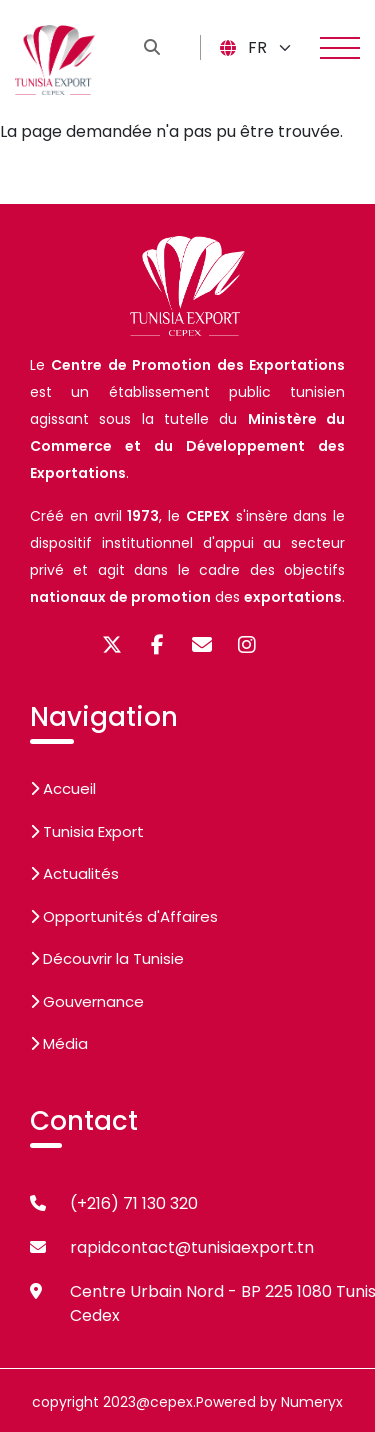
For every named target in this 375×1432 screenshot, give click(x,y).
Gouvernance (87, 1001)
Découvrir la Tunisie (107, 958)
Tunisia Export (87, 831)
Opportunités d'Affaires (124, 916)
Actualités (74, 873)
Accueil (63, 788)
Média (59, 1043)
